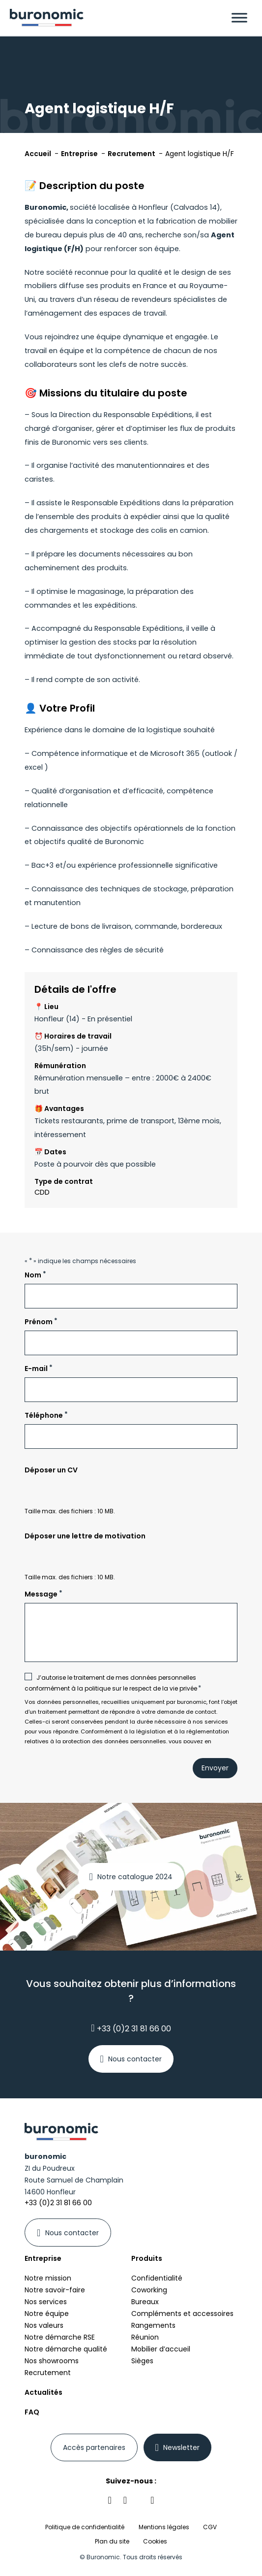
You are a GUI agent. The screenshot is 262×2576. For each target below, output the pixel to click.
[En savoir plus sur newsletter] (178, 2447)
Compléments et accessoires (182, 2313)
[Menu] (239, 17)
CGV (210, 2527)
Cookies (155, 2541)
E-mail (39, 1368)
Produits (146, 2258)
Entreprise (43, 2258)
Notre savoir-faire (55, 2290)
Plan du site (112, 2541)
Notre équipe (47, 2313)
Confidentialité (156, 2278)
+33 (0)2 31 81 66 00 (131, 2028)
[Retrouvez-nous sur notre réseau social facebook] (125, 2500)
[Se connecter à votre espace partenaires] (94, 2447)
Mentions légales (164, 2527)
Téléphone (46, 1415)
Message (43, 1593)
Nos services (46, 2302)
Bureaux (145, 2302)
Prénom (41, 1321)
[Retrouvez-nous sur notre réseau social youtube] (152, 2500)
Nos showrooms (52, 2361)
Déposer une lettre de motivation (85, 1536)
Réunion (145, 2337)
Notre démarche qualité (66, 2349)
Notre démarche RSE (60, 2337)
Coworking (149, 2290)
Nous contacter (135, 2059)
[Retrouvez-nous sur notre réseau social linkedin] (110, 2500)
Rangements (153, 2325)
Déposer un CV (51, 1470)
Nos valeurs (44, 2325)
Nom (35, 1274)
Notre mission (48, 2278)
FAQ (32, 2412)
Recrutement (48, 2373)
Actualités (43, 2392)
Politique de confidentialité (84, 2527)
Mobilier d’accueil (160, 2349)
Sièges (142, 2361)
